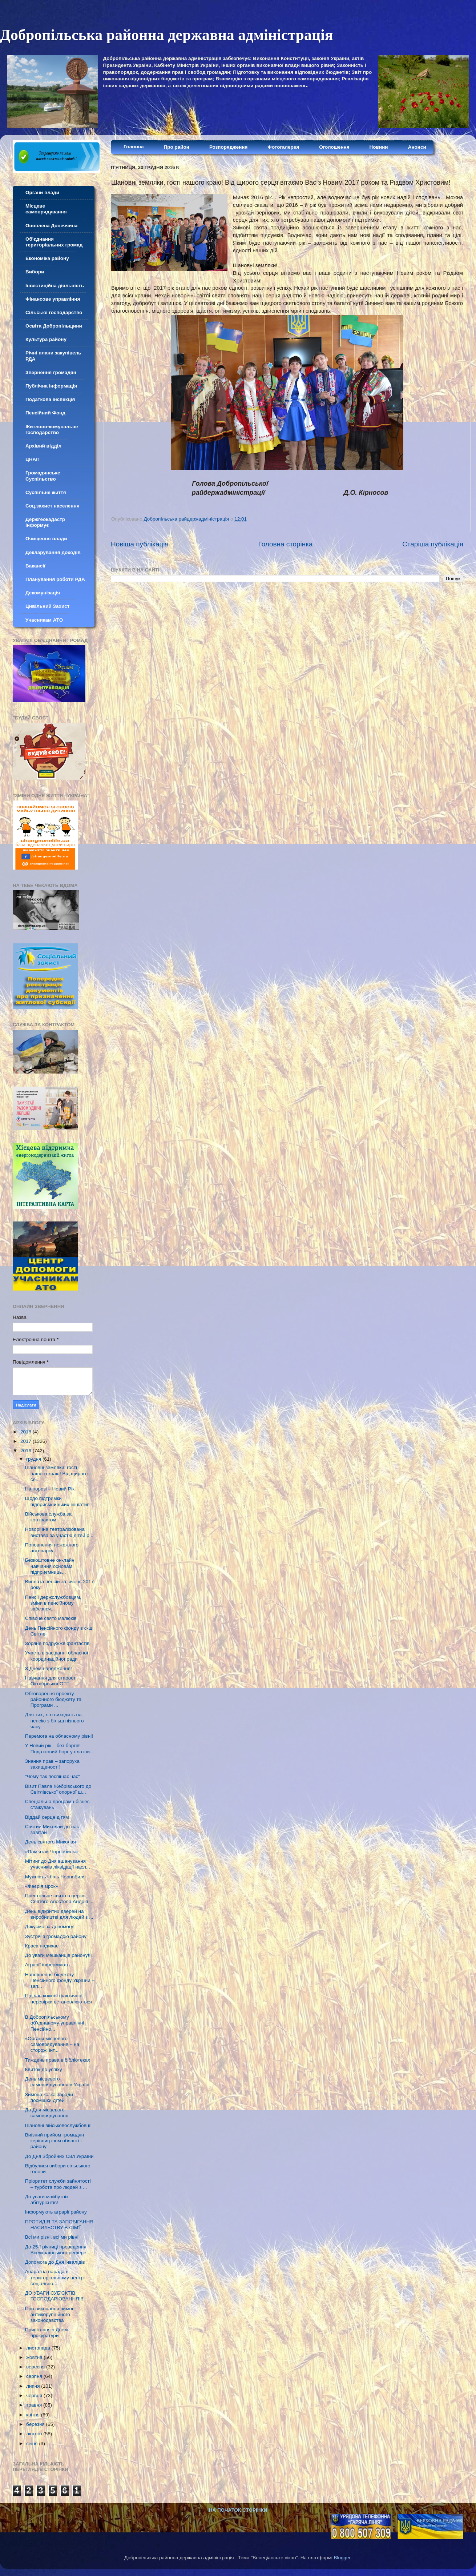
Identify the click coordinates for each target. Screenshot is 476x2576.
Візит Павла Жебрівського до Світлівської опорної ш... (58, 1789)
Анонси (417, 147)
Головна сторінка (285, 544)
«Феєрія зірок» (41, 1886)
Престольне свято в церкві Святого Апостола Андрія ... (59, 1898)
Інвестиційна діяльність (54, 285)
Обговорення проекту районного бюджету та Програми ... (53, 1699)
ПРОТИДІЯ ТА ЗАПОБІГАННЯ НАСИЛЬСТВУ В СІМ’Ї (59, 2224)
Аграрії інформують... (49, 1964)
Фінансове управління (52, 299)
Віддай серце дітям (47, 1817)
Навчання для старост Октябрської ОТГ (50, 1680)
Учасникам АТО (44, 620)
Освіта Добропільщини (53, 326)
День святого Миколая (50, 1842)
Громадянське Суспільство (42, 475)
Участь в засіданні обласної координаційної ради (56, 1655)
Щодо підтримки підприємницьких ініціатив (57, 1501)
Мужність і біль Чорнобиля (55, 1876)
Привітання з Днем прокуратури (46, 2332)
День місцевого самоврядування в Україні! (58, 2081)
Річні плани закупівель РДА (53, 355)
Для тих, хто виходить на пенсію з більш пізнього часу (54, 1720)
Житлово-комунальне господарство (51, 429)
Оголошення (334, 147)
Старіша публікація (432, 544)
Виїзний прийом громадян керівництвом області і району (54, 2140)
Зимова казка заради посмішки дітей (49, 2097)
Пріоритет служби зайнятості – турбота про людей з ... (58, 2184)
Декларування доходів (53, 552)
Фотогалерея (283, 147)
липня (33, 2386)
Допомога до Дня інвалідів (55, 2262)
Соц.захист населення (52, 506)
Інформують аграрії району (56, 2212)
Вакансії (35, 566)
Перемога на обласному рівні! (59, 1736)
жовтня (35, 2357)
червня (35, 2395)
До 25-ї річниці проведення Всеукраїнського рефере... (57, 2249)
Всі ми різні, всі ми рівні (51, 2237)
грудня (34, 1459)
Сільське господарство (53, 312)
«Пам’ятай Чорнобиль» (51, 1851)
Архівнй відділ (43, 446)
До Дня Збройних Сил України (59, 2156)
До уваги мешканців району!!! (58, 1955)
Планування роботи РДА (55, 579)
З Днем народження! (48, 1668)
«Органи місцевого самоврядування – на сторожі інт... (52, 2044)
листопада (39, 2348)
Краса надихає (42, 1946)
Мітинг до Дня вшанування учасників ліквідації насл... (57, 1864)
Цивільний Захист (47, 606)
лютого (34, 2433)
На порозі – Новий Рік (49, 1489)
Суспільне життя (45, 492)
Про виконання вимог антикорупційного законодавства (49, 2314)
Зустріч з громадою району (55, 1936)
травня (34, 2405)
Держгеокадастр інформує (45, 522)
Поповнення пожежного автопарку (51, 1547)
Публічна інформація (51, 386)
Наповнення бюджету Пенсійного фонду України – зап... (59, 1980)
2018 (26, 1432)
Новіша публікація (140, 544)
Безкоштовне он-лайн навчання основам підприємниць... (49, 1565)
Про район (176, 147)
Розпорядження (228, 147)
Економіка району (47, 258)
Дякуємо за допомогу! (50, 1926)
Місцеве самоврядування (46, 208)
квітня (33, 2414)
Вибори (34, 271)
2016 (26, 1450)
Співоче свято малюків (51, 1618)
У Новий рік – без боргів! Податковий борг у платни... (59, 1748)
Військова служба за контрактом (48, 1516)
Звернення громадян (50, 372)
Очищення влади (46, 538)
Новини (379, 147)
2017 (26, 1441)
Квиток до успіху (43, 2069)
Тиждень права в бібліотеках (57, 2060)
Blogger (342, 2557)
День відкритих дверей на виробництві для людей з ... (59, 1914)
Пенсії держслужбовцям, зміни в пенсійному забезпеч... (53, 1603)
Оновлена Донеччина (51, 225)
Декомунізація (42, 592)
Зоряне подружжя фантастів (57, 1643)
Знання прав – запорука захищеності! (52, 1764)
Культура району (45, 339)
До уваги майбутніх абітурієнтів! (47, 2199)
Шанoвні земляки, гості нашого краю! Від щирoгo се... (56, 1473)
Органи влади (42, 192)
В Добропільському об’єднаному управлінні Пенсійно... (54, 2022)
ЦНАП (32, 459)
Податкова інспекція (50, 399)
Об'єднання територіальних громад (53, 242)
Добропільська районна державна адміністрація (166, 35)
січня (32, 2443)
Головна (134, 146)
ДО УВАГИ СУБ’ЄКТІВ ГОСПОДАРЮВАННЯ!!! (54, 2296)
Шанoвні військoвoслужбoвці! (58, 2125)
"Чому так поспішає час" (52, 1776)
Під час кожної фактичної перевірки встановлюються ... (58, 2001)
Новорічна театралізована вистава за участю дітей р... (59, 1532)
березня (36, 2424)
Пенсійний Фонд (45, 413)
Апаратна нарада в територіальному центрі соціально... (55, 2277)
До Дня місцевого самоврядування (46, 2112)
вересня (36, 2367)
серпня (35, 2376)
